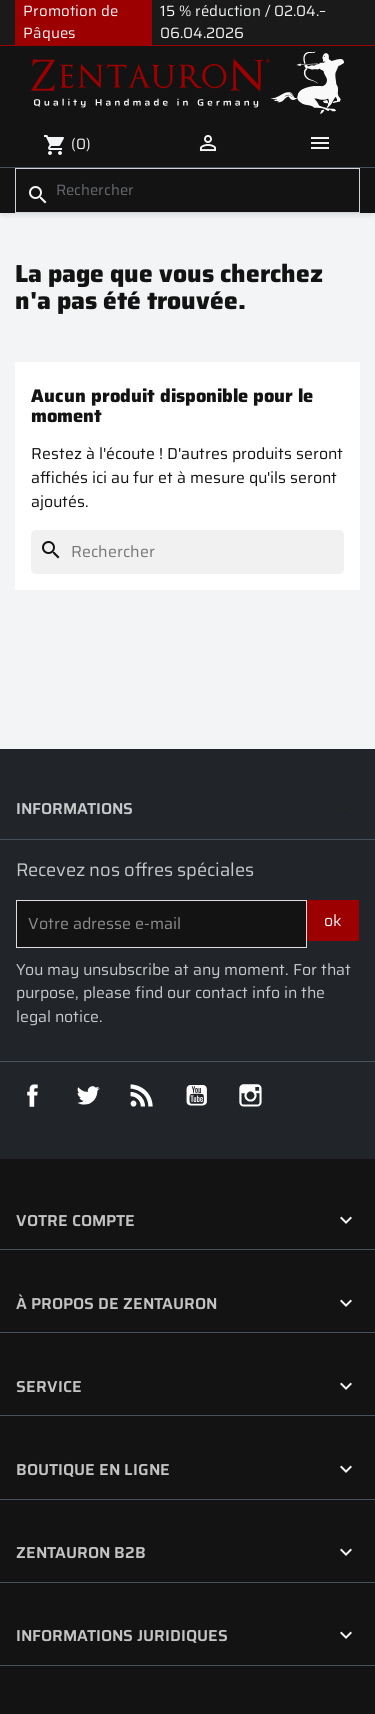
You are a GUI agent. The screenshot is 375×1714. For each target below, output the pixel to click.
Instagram (251, 1096)
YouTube (197, 1096)
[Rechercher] (187, 190)
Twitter (88, 1096)
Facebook (33, 1096)
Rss (142, 1096)
